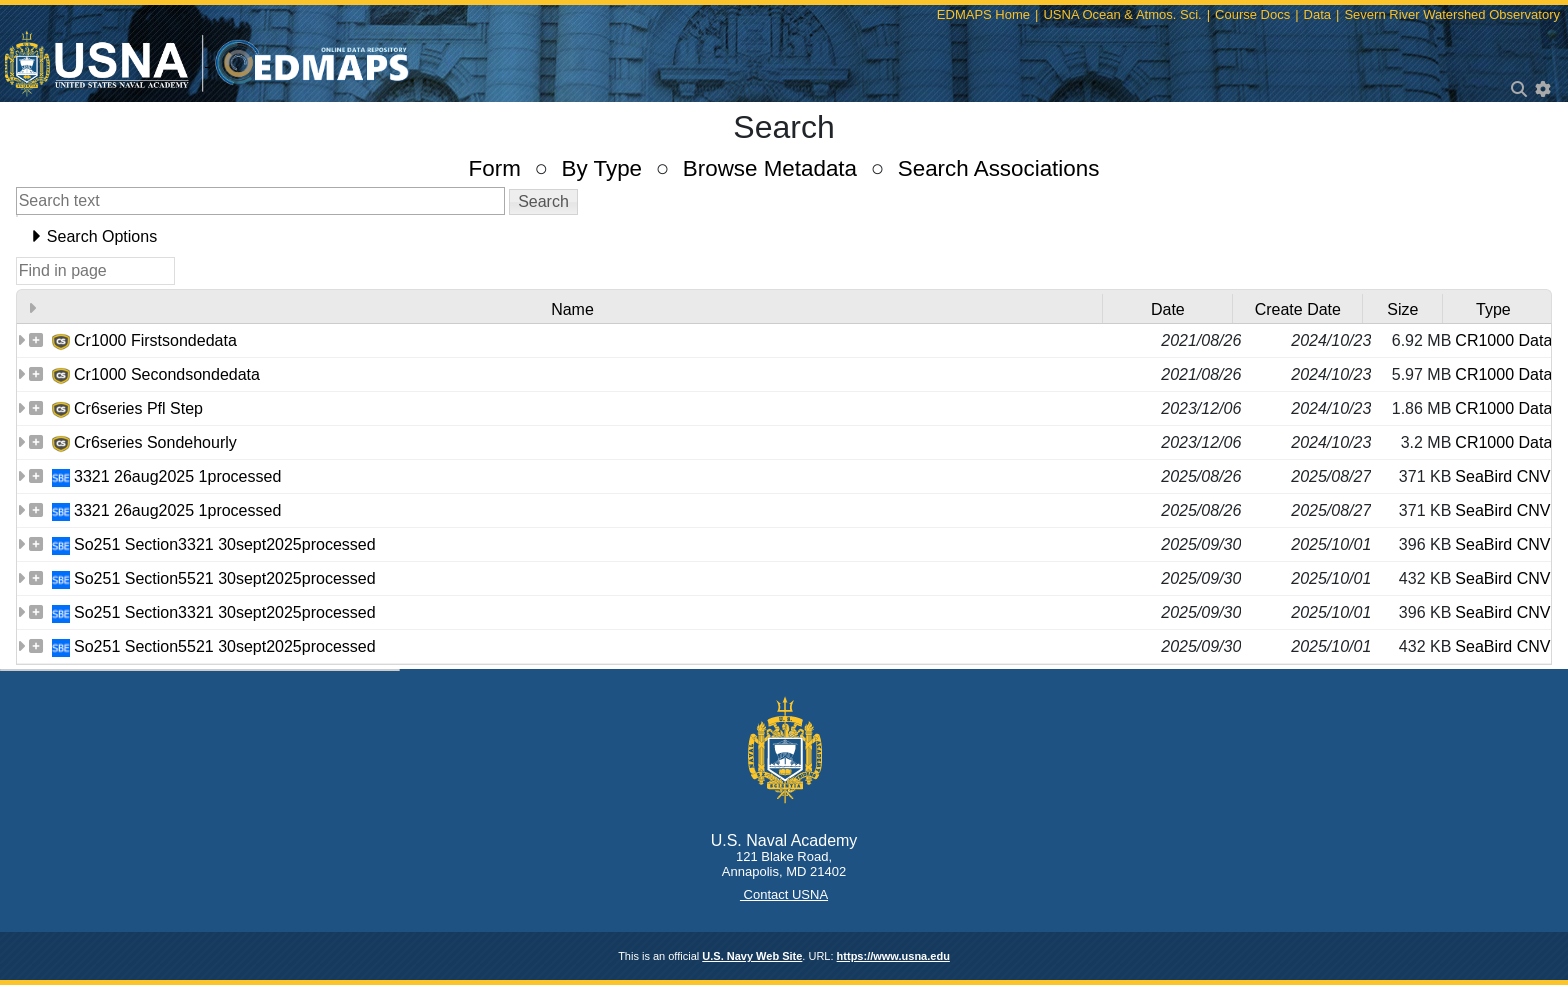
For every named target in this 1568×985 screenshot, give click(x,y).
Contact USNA (784, 894)
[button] (543, 202)
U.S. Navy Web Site (752, 956)
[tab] (784, 237)
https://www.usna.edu (893, 956)
